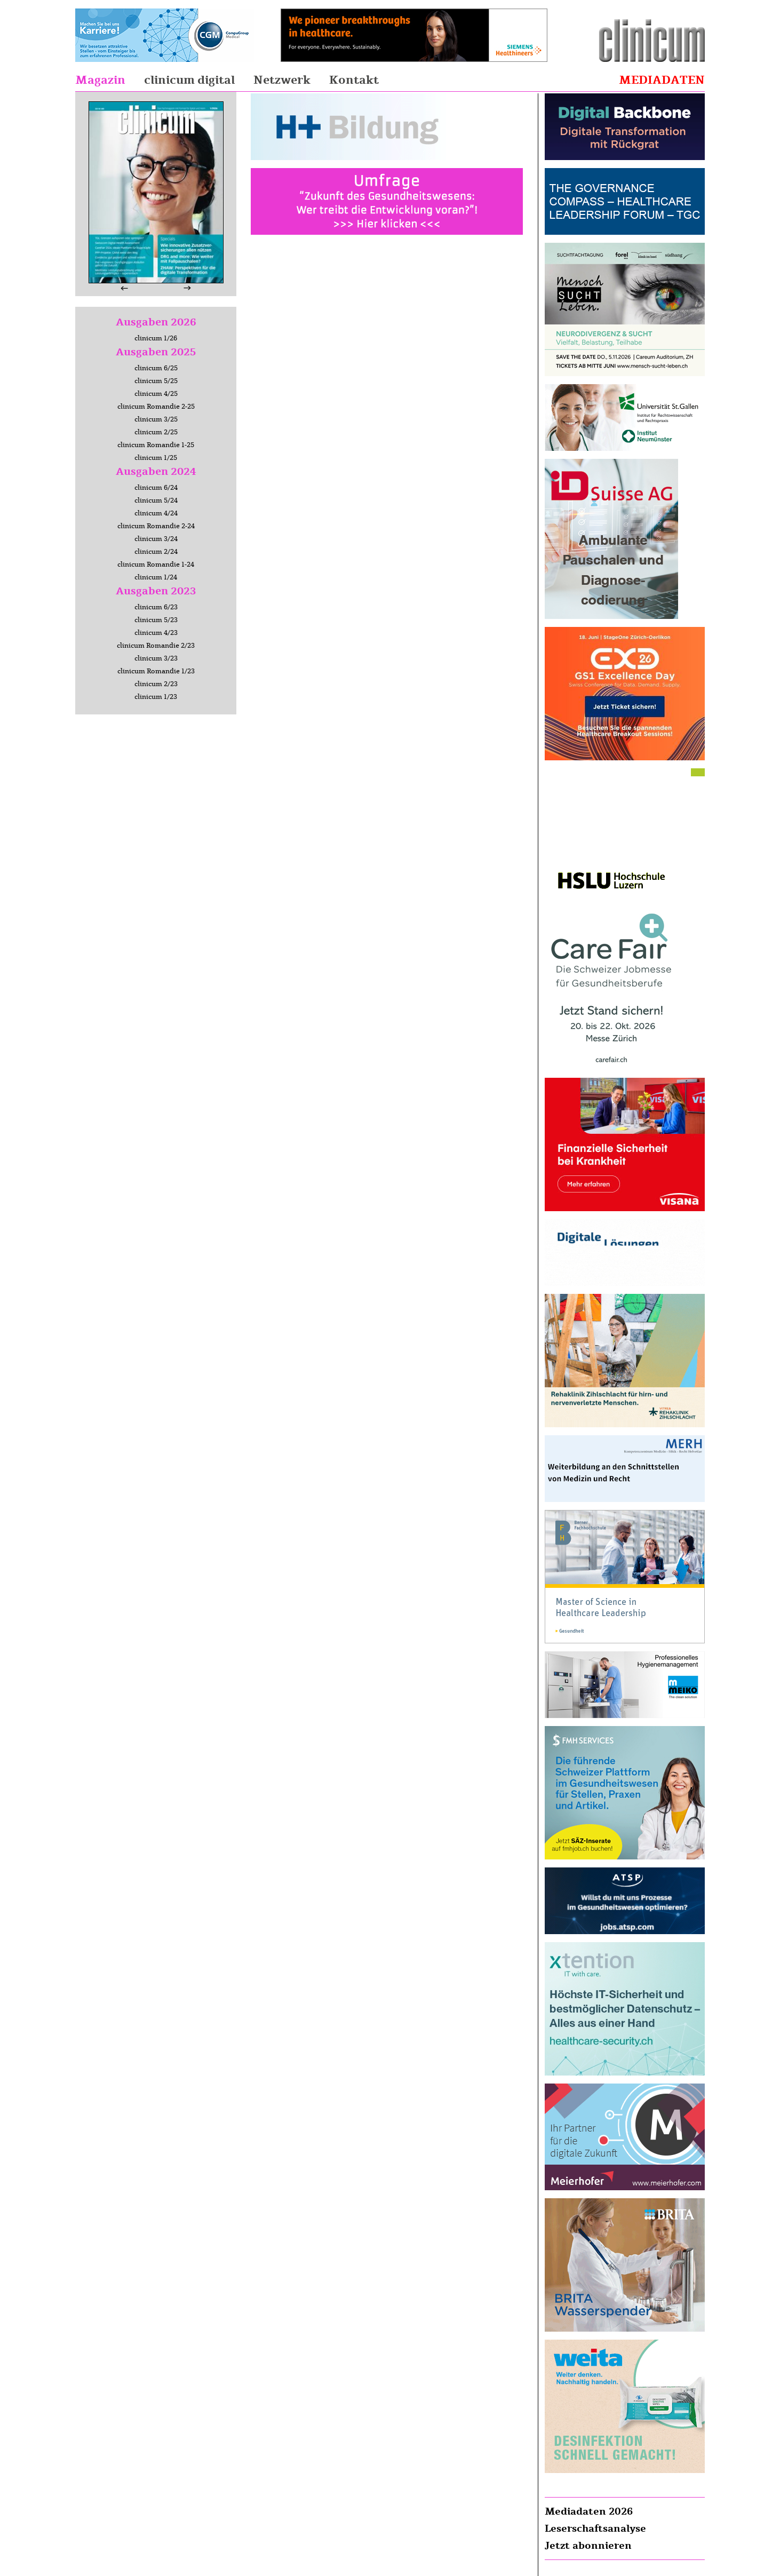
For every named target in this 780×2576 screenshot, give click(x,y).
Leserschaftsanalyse (595, 2528)
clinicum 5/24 (156, 500)
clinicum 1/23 (155, 697)
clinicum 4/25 (156, 393)
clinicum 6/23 (156, 607)
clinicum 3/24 (156, 539)
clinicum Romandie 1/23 (156, 671)
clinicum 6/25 (156, 368)
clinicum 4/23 (156, 633)
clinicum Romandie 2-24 (156, 526)
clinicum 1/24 (155, 577)
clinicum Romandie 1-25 (155, 445)
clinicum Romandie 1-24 (155, 564)
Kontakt (354, 80)
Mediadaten (662, 80)
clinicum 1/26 (155, 338)
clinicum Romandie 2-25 (156, 406)
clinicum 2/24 (156, 551)
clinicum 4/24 (156, 513)
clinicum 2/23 (156, 684)
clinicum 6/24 (156, 487)
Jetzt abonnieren (588, 2545)
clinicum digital (189, 80)
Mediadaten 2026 (589, 2511)
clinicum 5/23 (156, 620)
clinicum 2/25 (156, 432)
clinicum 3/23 (156, 658)
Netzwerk (282, 80)
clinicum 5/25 (156, 381)
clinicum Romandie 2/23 (156, 645)
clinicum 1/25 (155, 458)
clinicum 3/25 (156, 419)
